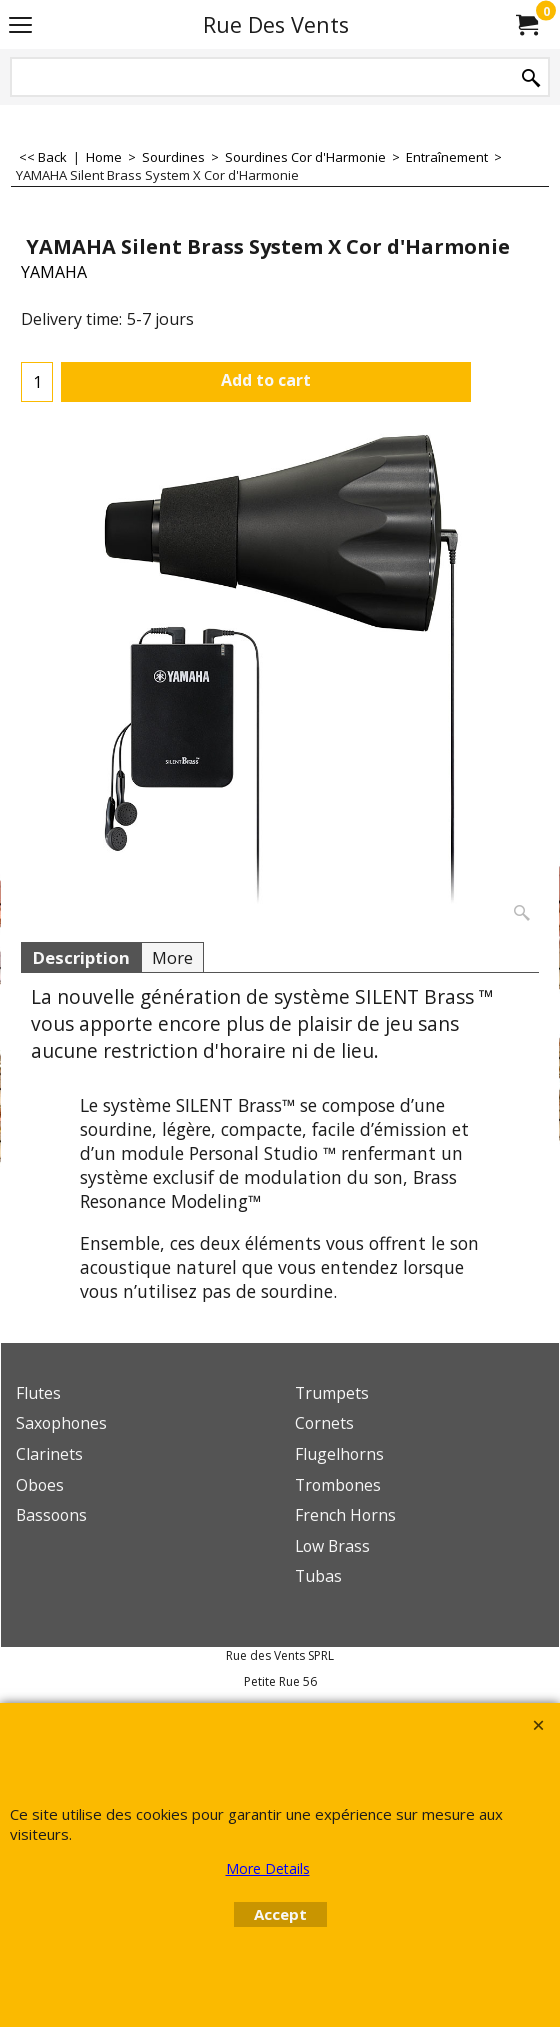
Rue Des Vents (276, 24)
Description (81, 957)
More (172, 957)
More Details (268, 1868)
